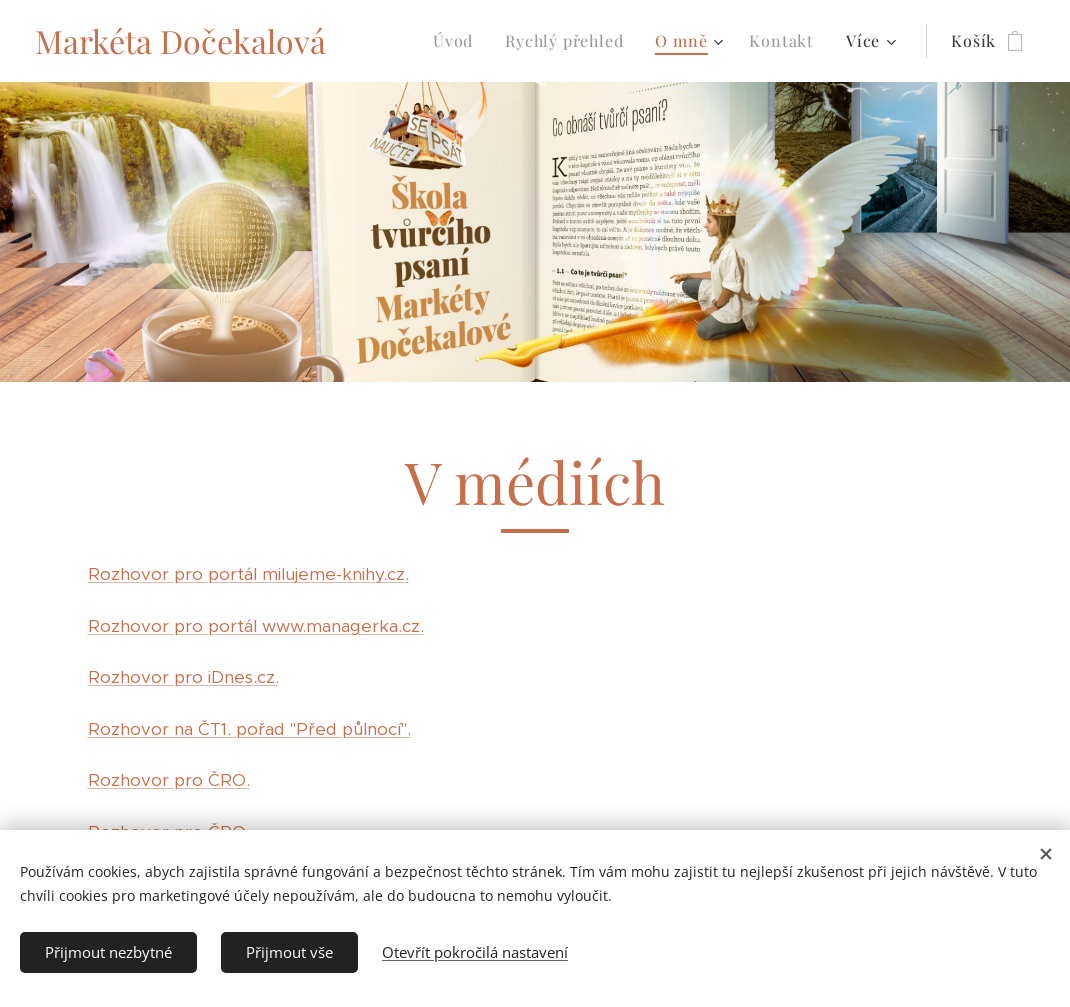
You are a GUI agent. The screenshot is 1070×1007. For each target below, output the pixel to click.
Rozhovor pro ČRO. (169, 780)
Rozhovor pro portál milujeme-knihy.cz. (248, 574)
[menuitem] (458, 41)
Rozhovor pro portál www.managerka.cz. (256, 626)
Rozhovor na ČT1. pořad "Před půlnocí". (249, 729)
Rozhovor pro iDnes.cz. (183, 677)
